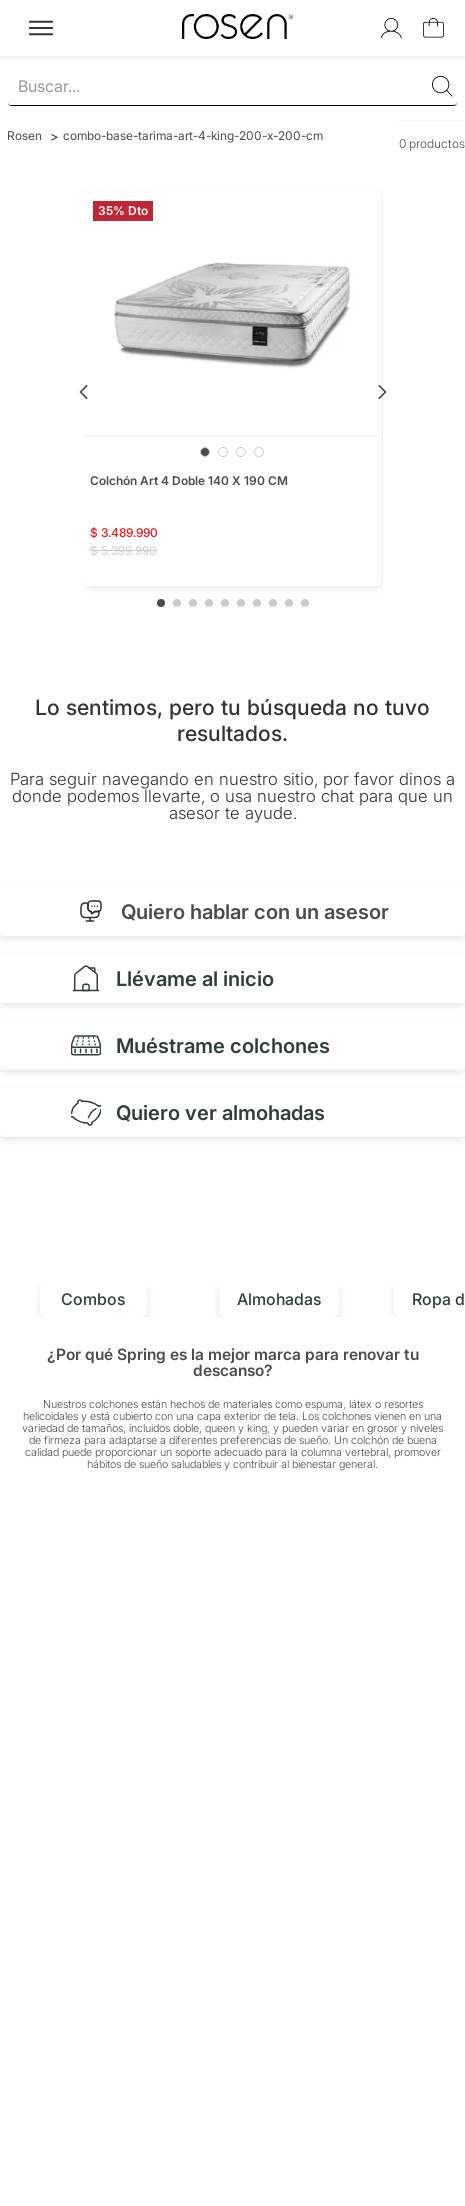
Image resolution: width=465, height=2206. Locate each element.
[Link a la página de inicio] (24, 135)
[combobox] (232, 87)
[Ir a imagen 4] (259, 452)
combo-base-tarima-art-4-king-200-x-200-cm (193, 135)
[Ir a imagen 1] (205, 452)
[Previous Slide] (84, 392)
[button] (161, 603)
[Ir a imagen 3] (241, 452)
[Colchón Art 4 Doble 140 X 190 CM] (233, 388)
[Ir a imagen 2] (223, 452)
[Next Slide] (382, 392)
